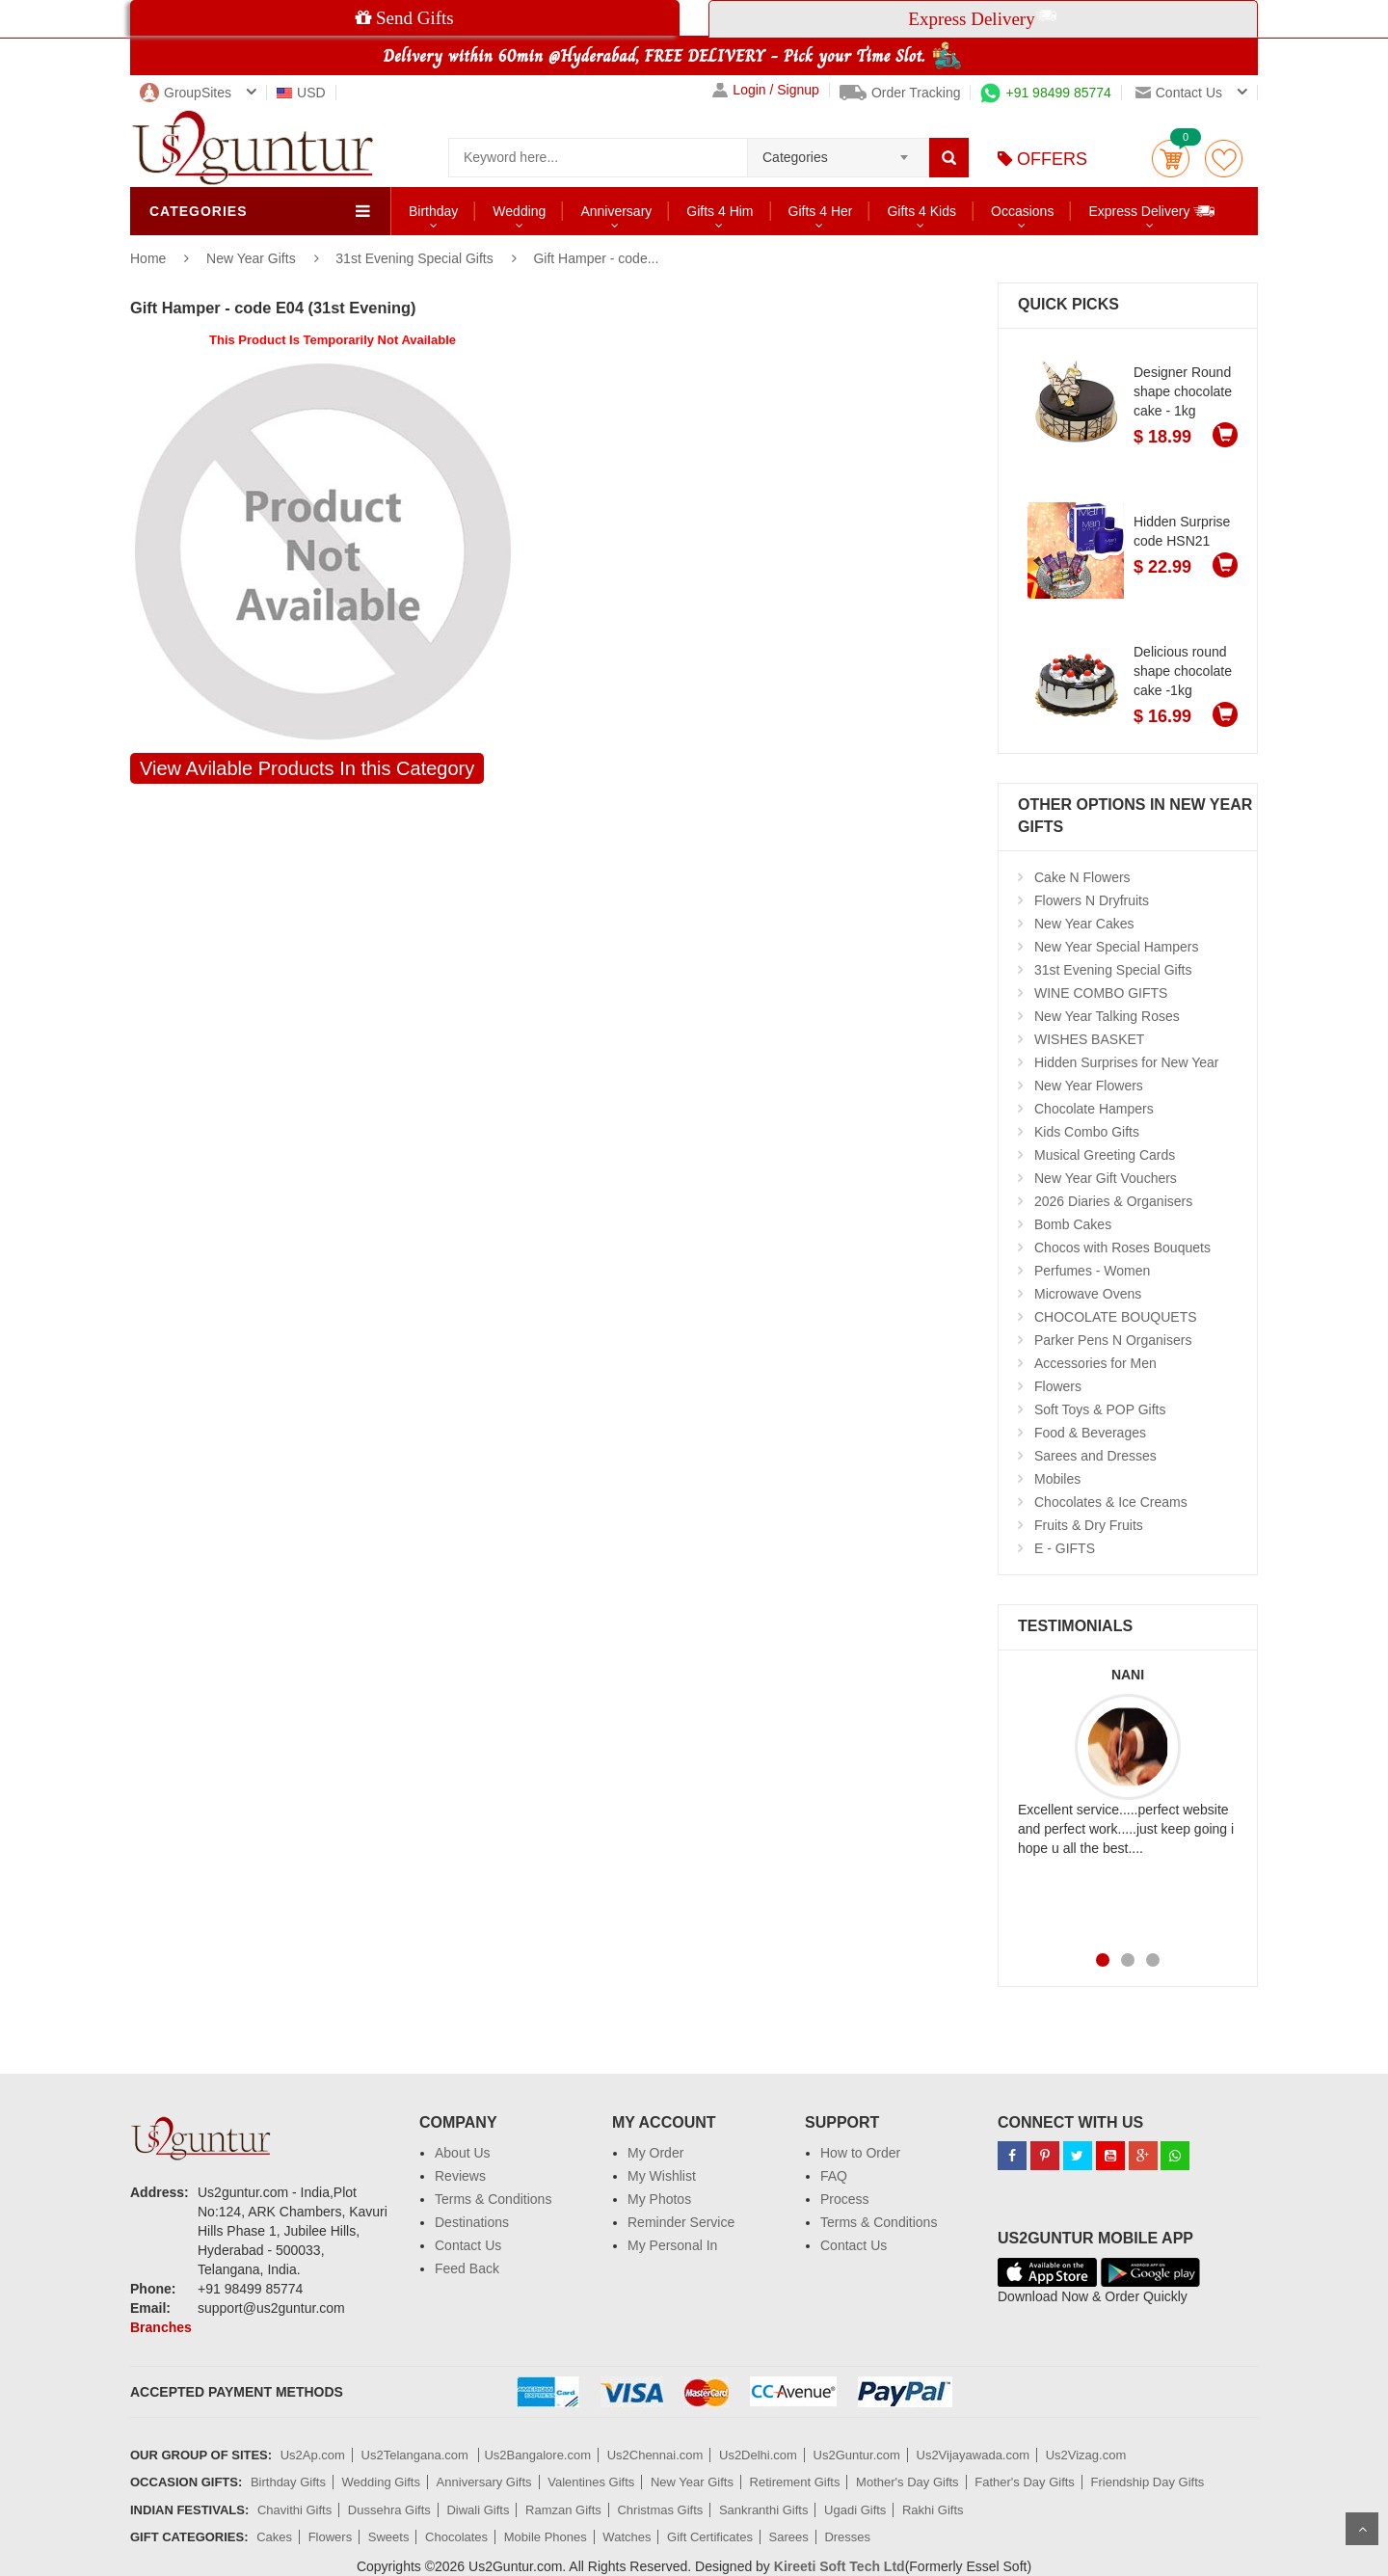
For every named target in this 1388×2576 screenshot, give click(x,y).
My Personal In (672, 2245)
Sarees (789, 2537)
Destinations (472, 2222)
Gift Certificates (710, 2537)
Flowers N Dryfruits (1091, 900)
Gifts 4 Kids (921, 211)
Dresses (847, 2537)
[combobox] (838, 151)
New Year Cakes (1084, 923)
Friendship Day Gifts (1148, 2482)
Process (844, 2199)
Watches (626, 2537)
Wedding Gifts (381, 2482)
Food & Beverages (1090, 1432)
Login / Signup (765, 90)
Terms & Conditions (493, 2199)
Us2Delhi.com (758, 2455)
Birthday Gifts (288, 2482)
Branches (161, 2327)
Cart (1170, 158)
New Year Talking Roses (1107, 1016)
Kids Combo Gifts (1086, 1132)
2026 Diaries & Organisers (1113, 1201)
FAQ (833, 2176)
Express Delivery (1152, 210)
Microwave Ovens (1087, 1293)
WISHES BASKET (1089, 1039)
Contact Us (468, 2245)
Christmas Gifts (660, 2510)
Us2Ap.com (312, 2455)
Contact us (1178, 92)
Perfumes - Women (1092, 1270)
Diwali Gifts (477, 2510)
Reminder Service (680, 2222)
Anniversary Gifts (484, 2482)
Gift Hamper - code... (595, 258)
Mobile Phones (545, 2537)
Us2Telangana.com (416, 2455)
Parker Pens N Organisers (1112, 1340)
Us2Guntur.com (857, 2455)
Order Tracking (900, 92)
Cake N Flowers (1082, 877)
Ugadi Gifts (855, 2510)
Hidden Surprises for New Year (1126, 1062)
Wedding (519, 211)
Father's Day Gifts (1024, 2482)
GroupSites (185, 92)
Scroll (1362, 2528)
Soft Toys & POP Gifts (1099, 1409)
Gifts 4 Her (820, 211)
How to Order (860, 2152)
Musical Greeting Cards (1104, 1155)
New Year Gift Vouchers (1105, 1178)
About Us (463, 2152)
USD (301, 92)
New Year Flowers (1088, 1085)
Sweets (389, 2537)
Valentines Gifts (590, 2482)
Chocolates (456, 2537)
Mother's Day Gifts (907, 2482)
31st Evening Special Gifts (414, 258)
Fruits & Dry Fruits (1088, 1525)
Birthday (433, 211)
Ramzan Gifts (563, 2510)
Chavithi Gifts (294, 2510)
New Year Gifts (253, 258)
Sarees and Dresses (1095, 1455)
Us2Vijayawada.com (973, 2455)
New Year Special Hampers (1116, 946)
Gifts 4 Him (719, 211)
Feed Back (467, 2268)
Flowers (1057, 1386)
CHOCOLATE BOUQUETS (1115, 1317)
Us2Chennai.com (655, 2455)
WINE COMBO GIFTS (1100, 993)
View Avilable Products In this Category (307, 768)
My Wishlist (661, 2176)
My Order (655, 2152)
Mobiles (1057, 1479)
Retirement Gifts (795, 2482)
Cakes (274, 2537)
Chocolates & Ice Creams (1111, 1502)
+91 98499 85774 (1045, 92)
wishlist (1223, 158)
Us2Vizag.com (1086, 2455)
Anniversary (616, 211)
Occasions (1022, 211)
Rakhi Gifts (933, 2510)
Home (148, 258)
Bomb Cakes (1072, 1224)
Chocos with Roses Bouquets (1122, 1247)
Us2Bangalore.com (537, 2455)
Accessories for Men (1095, 1363)
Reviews (460, 2176)
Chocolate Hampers (1094, 1108)
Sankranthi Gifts (764, 2510)
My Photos (659, 2199)
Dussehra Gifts (389, 2510)
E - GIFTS (1064, 1548)
